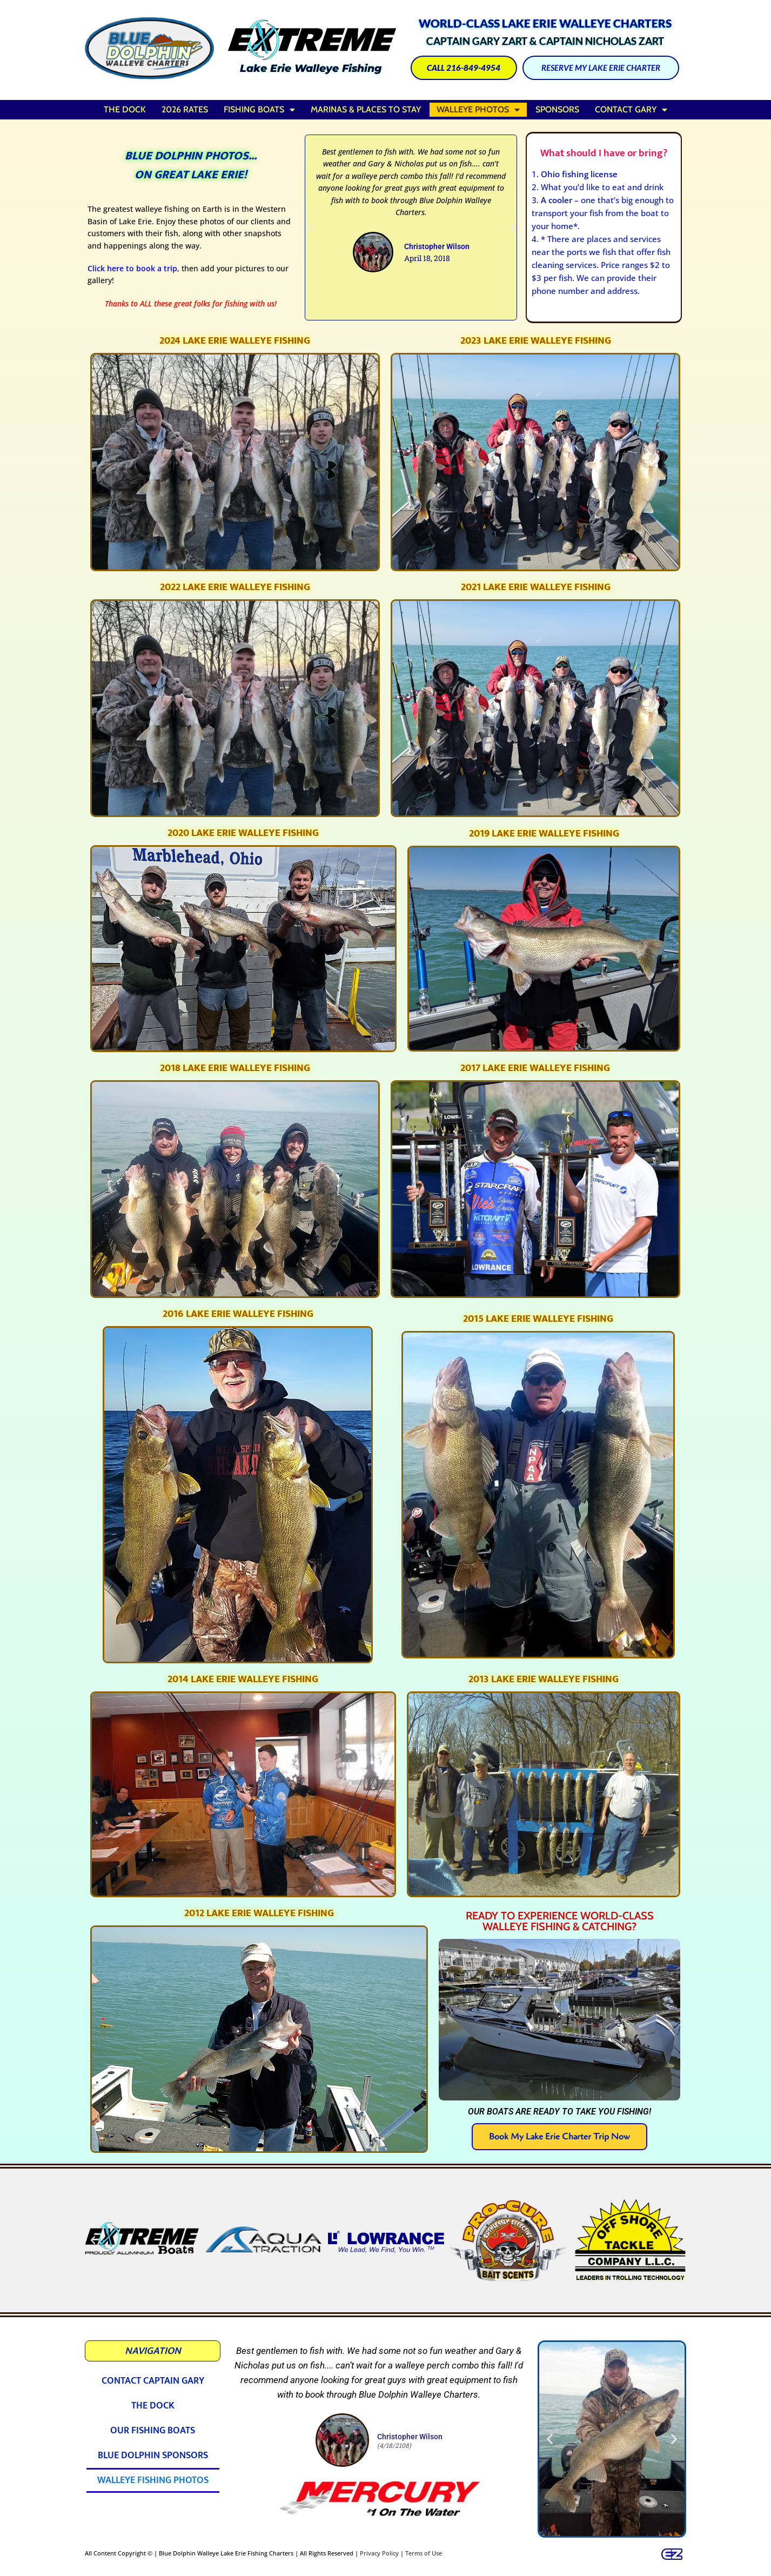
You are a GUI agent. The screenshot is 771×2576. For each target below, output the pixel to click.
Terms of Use (423, 2553)
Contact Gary (631, 110)
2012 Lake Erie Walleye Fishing (259, 1913)
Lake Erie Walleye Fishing (310, 68)
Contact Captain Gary (153, 2381)
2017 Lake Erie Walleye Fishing (535, 1068)
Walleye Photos (478, 110)
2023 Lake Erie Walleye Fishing (535, 340)
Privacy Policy (379, 2553)
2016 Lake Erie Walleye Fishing (238, 1314)
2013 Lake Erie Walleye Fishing (543, 1679)
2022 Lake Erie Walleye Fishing (235, 587)
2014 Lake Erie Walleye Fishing (242, 1679)
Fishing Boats (259, 110)
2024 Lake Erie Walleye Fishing (234, 340)
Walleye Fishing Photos (153, 2480)
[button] (310, 227)
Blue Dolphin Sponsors (153, 2455)
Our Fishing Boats (152, 2431)
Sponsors (557, 109)
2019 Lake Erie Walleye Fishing (544, 833)
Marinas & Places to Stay (366, 109)
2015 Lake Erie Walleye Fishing (538, 1318)
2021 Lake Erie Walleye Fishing (536, 587)
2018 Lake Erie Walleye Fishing (235, 1068)
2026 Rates (185, 109)
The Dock (125, 109)
